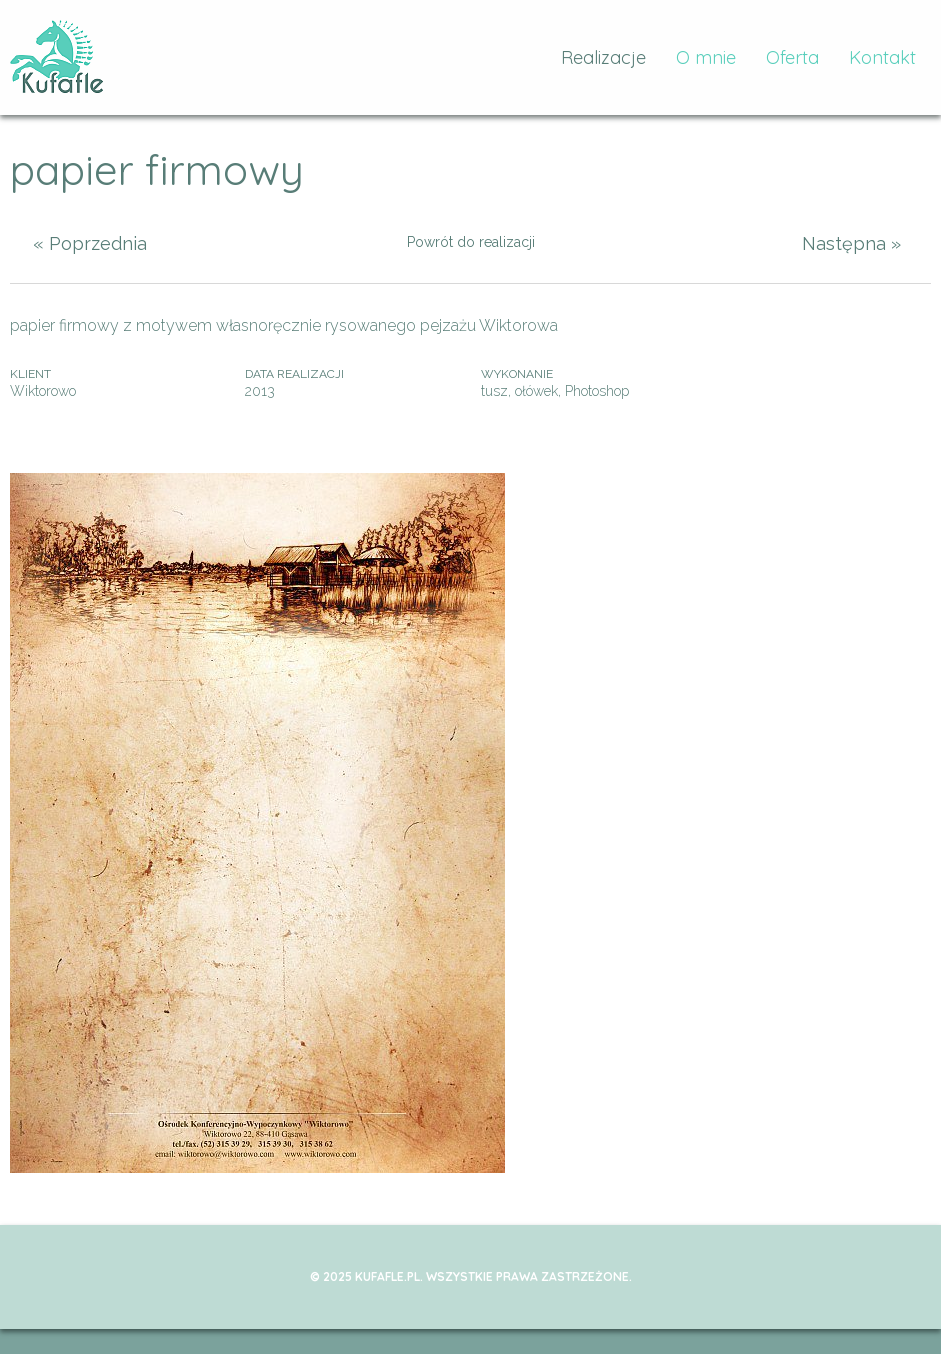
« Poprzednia (90, 243)
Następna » (851, 243)
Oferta (792, 57)
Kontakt (882, 57)
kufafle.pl (57, 57)
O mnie (706, 57)
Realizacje (603, 57)
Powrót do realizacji (471, 242)
